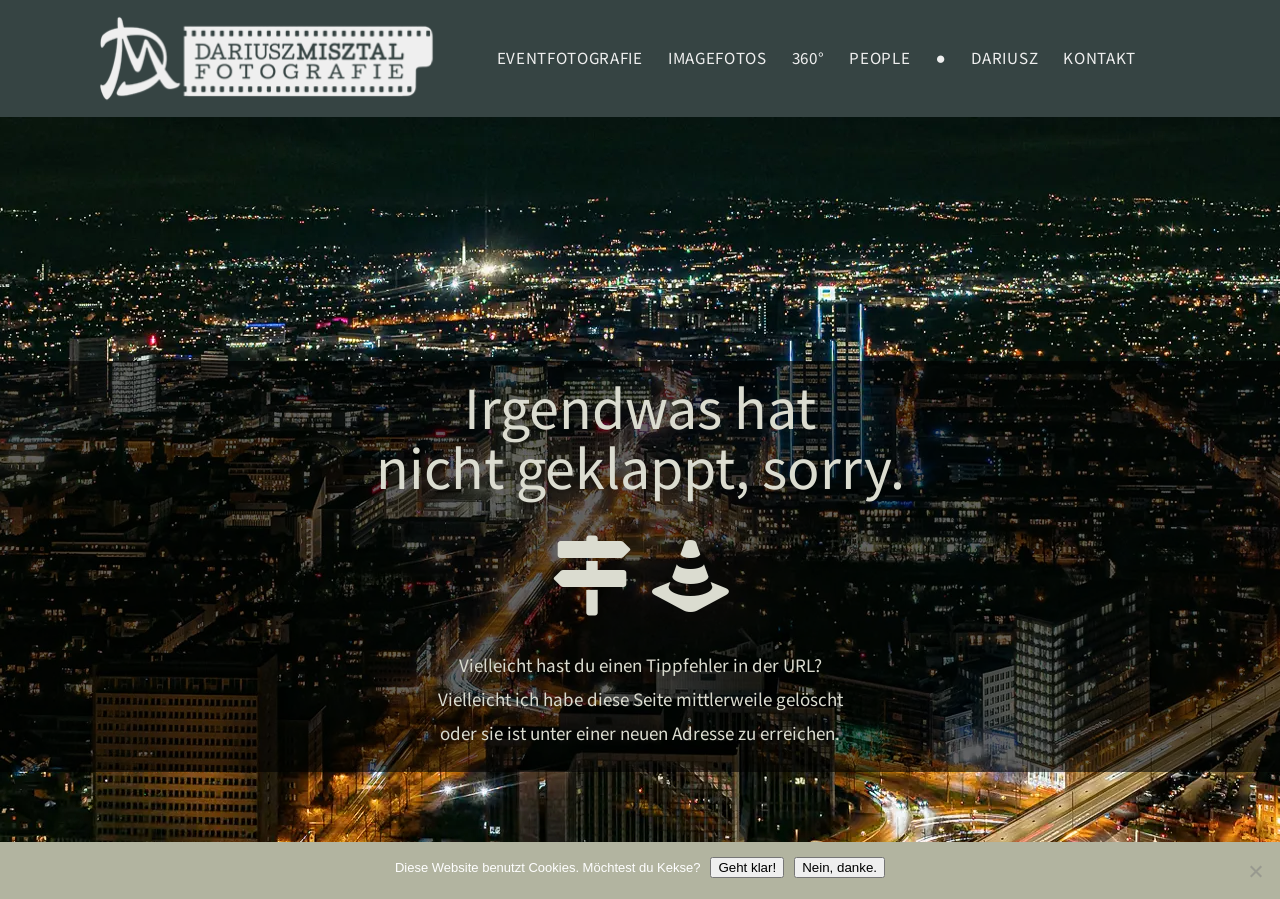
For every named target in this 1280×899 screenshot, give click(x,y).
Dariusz (1004, 59)
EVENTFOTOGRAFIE (570, 59)
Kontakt (1099, 59)
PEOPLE (879, 59)
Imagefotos (717, 59)
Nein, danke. (839, 867)
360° (808, 59)
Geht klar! (747, 867)
